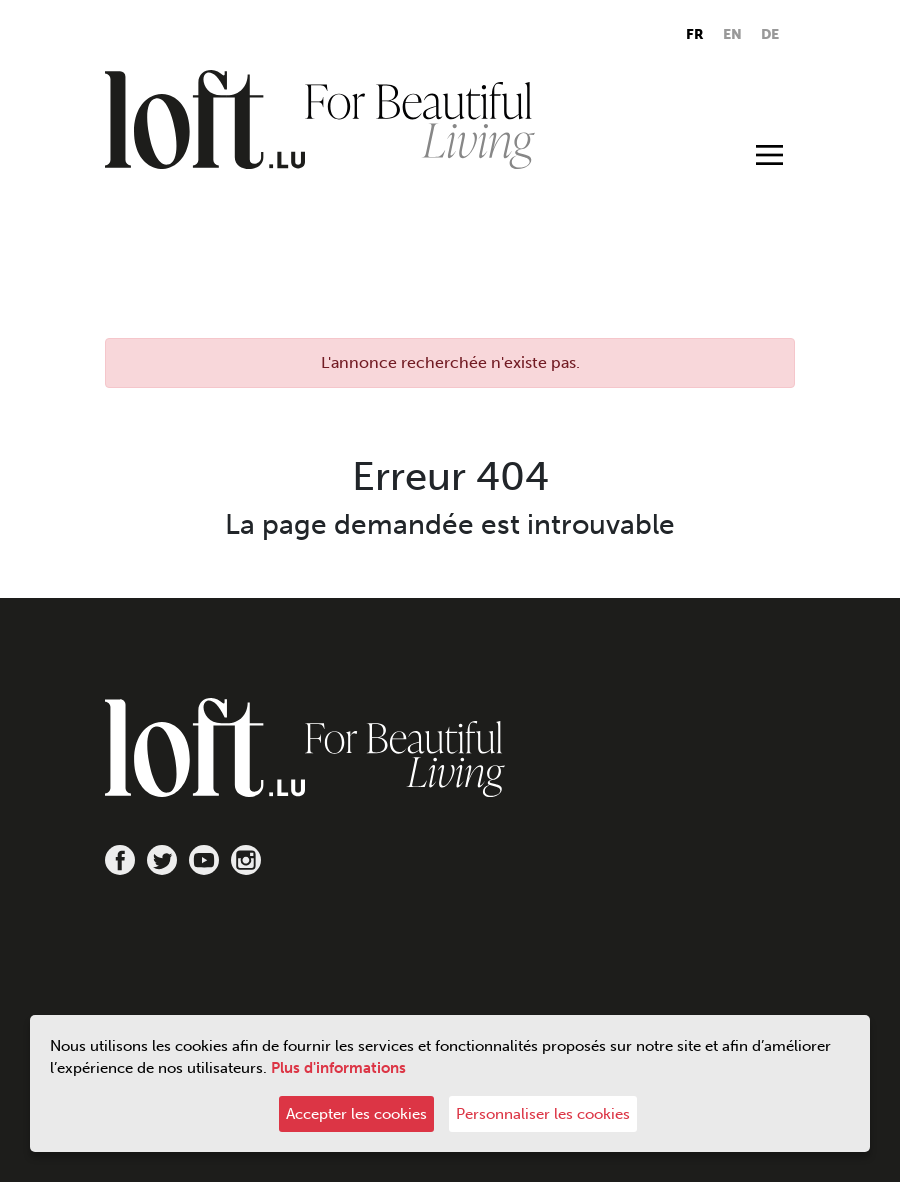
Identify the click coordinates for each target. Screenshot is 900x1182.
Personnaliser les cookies (543, 1114)
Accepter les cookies (356, 1114)
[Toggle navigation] (769, 154)
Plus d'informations (338, 1068)
